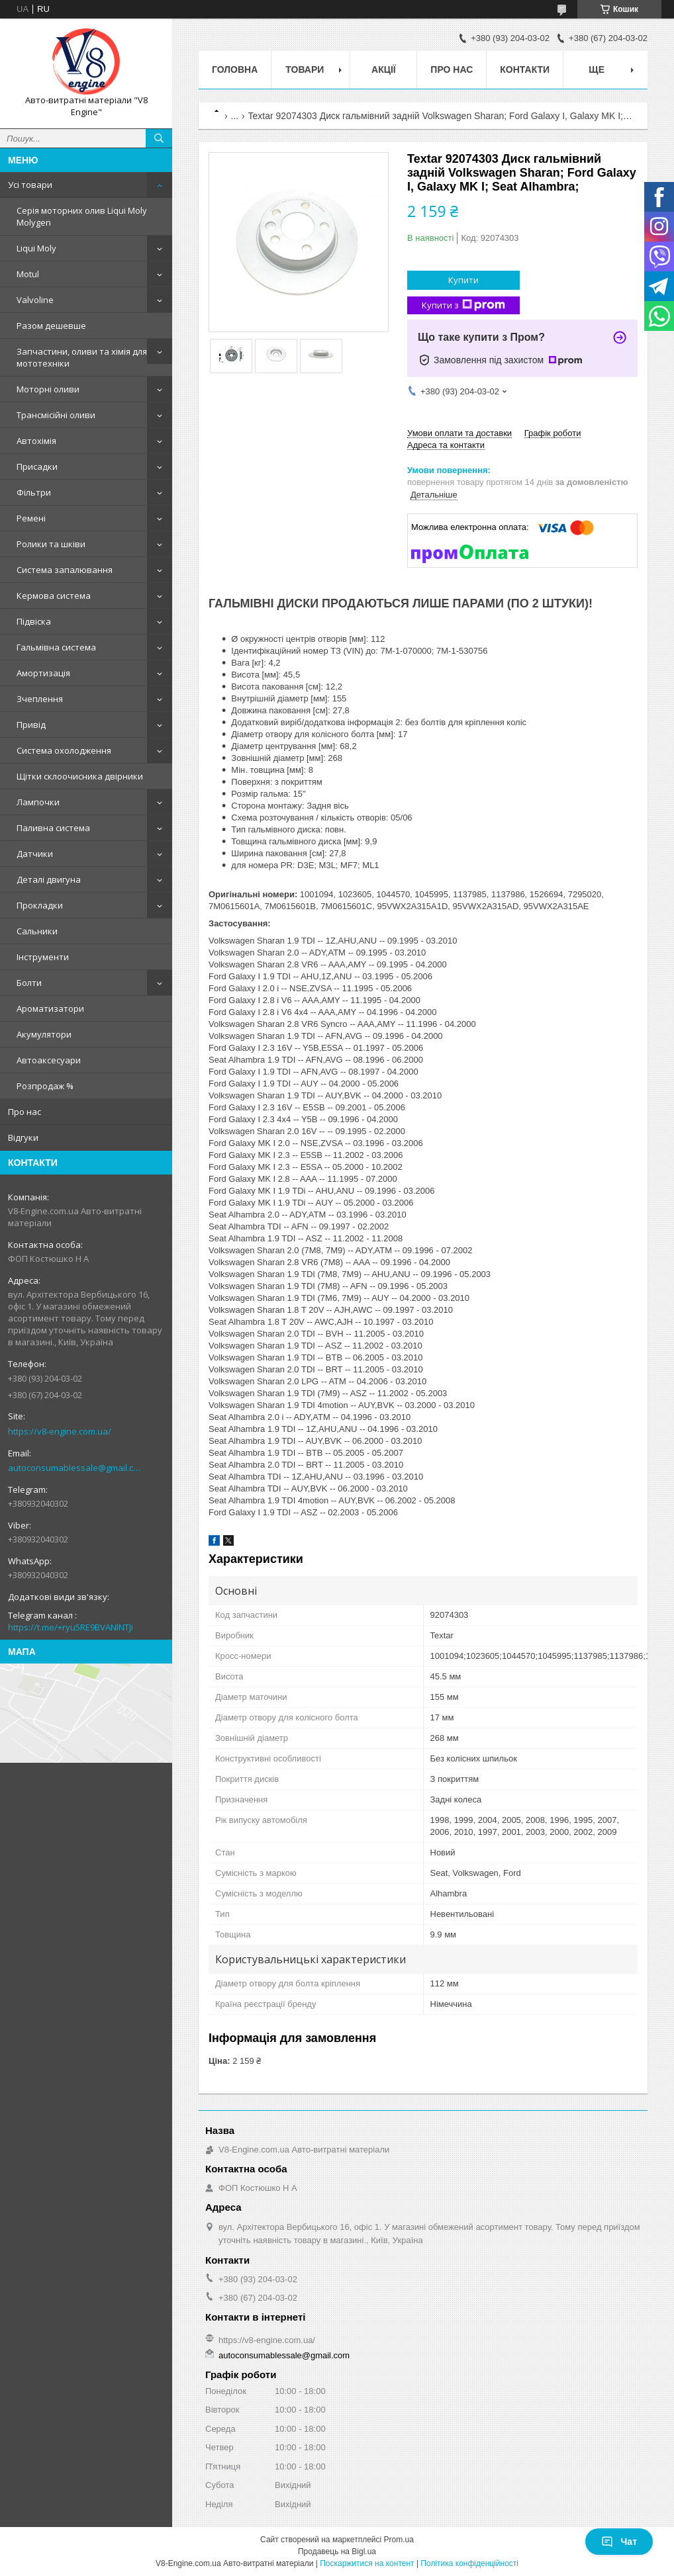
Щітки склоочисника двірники (80, 776)
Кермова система (54, 595)
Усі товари (30, 185)
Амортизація (43, 673)
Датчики (35, 854)
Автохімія (36, 441)
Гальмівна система (56, 647)
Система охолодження (64, 750)
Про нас (24, 1112)
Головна (235, 69)
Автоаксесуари (49, 1060)
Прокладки (40, 905)
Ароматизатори (50, 1008)
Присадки (37, 466)
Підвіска (34, 621)
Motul (28, 274)
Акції (383, 69)
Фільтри (34, 492)
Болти (29, 983)
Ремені (31, 518)
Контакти (525, 69)
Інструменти (43, 957)
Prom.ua (399, 2539)
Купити (463, 280)
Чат (619, 2542)
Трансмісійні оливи (56, 415)
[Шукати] (159, 138)
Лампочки (38, 802)
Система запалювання (65, 570)
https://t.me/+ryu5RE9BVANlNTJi (70, 1627)
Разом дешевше (51, 326)
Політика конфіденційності (469, 2563)
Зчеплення (40, 699)
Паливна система (53, 828)
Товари (304, 69)
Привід (31, 725)
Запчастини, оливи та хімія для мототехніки (82, 357)
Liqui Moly (36, 248)
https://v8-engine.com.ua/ (59, 1431)
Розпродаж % (45, 1086)
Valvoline (35, 300)
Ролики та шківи (51, 544)
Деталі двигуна (49, 879)
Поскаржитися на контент (367, 2563)
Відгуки (23, 1137)
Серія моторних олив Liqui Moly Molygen (82, 216)
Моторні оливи (48, 389)
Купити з (463, 305)
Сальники (37, 931)
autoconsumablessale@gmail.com (76, 1468)
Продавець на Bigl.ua (337, 2551)
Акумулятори (44, 1034)
